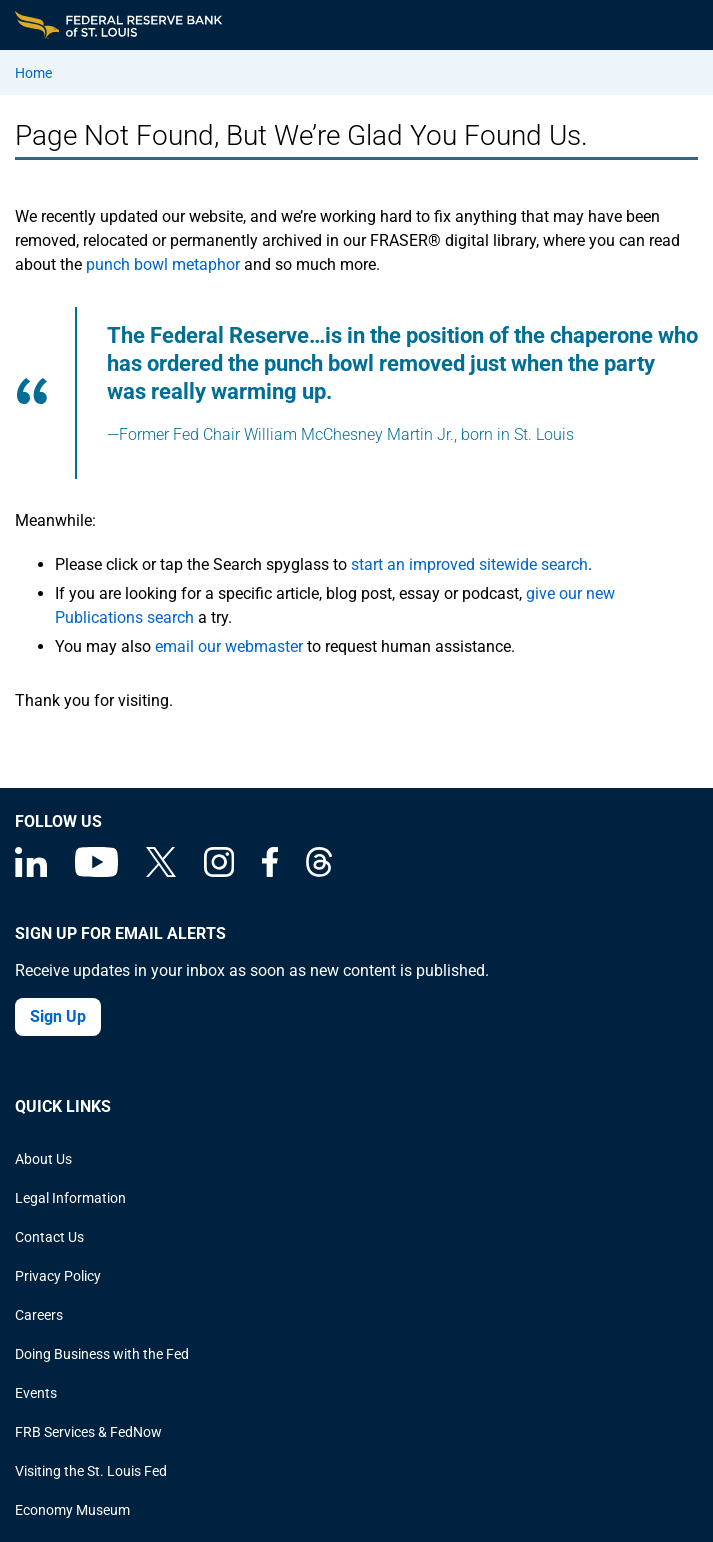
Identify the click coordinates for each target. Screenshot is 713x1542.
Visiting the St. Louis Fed (91, 1471)
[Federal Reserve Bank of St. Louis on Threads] (319, 872)
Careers (39, 1315)
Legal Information (70, 1198)
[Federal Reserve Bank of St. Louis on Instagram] (219, 872)
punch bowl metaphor (163, 264)
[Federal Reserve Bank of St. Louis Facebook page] (270, 872)
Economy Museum (72, 1510)
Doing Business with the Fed (102, 1354)
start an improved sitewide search (469, 564)
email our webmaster (229, 646)
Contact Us (49, 1237)
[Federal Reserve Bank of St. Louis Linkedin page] (31, 872)
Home (33, 73)
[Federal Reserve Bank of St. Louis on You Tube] (96, 872)
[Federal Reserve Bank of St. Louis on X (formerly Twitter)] (161, 872)
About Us (43, 1159)
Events (36, 1393)
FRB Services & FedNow (88, 1432)
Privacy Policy (58, 1276)
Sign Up (58, 1016)
